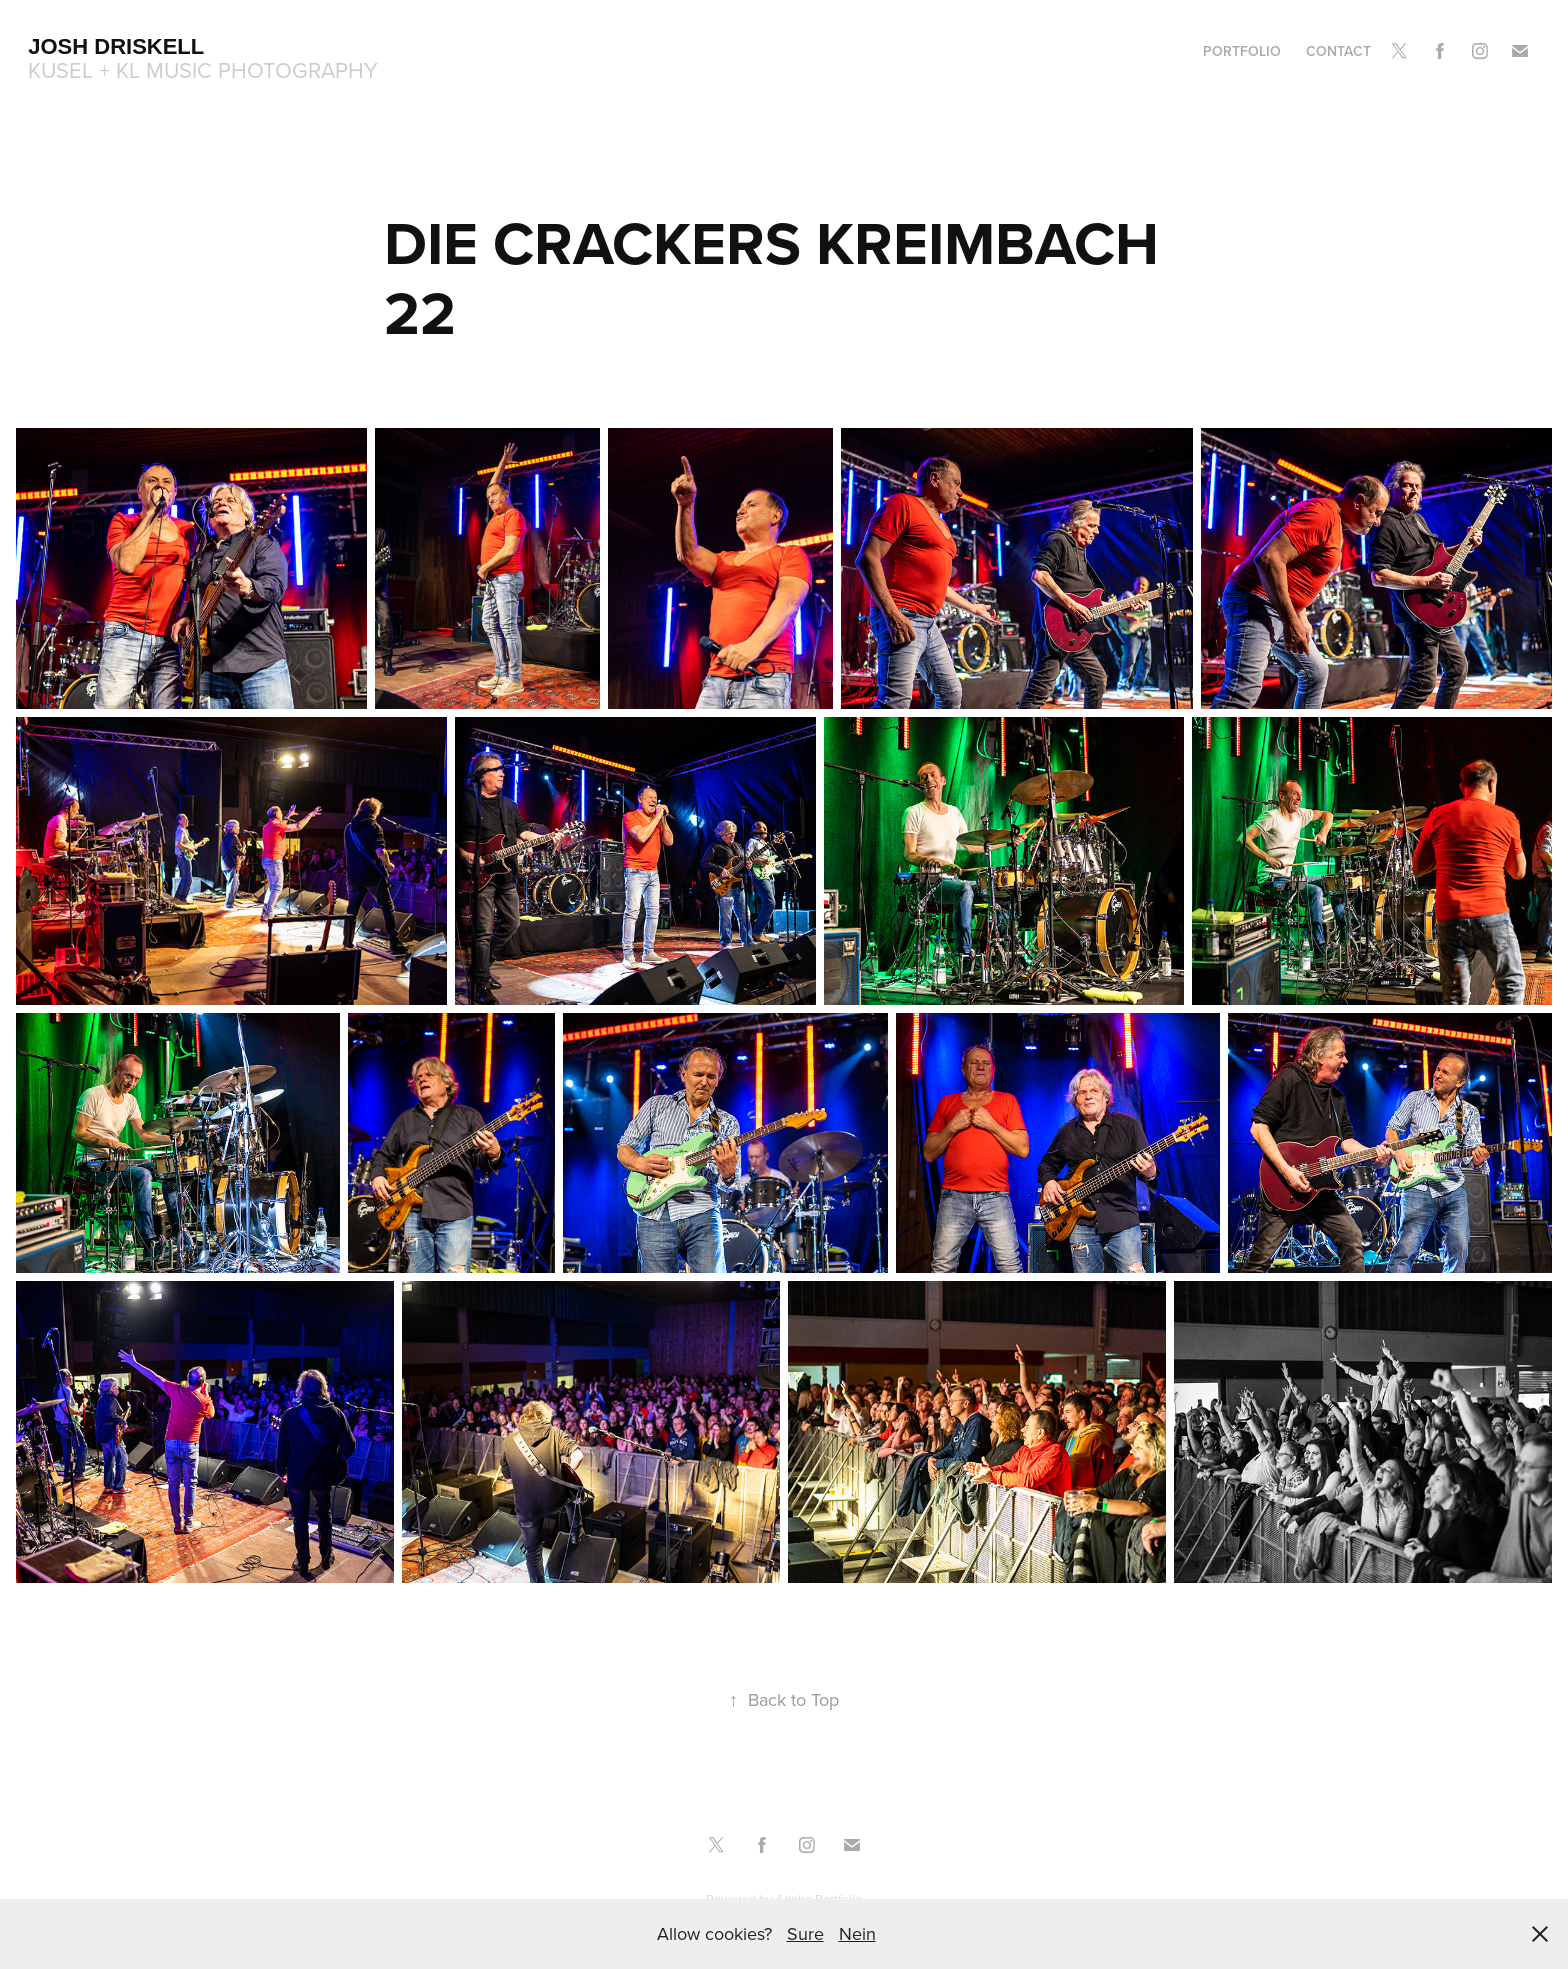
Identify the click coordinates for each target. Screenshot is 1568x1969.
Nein (857, 1933)
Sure (805, 1933)
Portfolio (1242, 51)
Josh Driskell (116, 46)
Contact (1338, 51)
